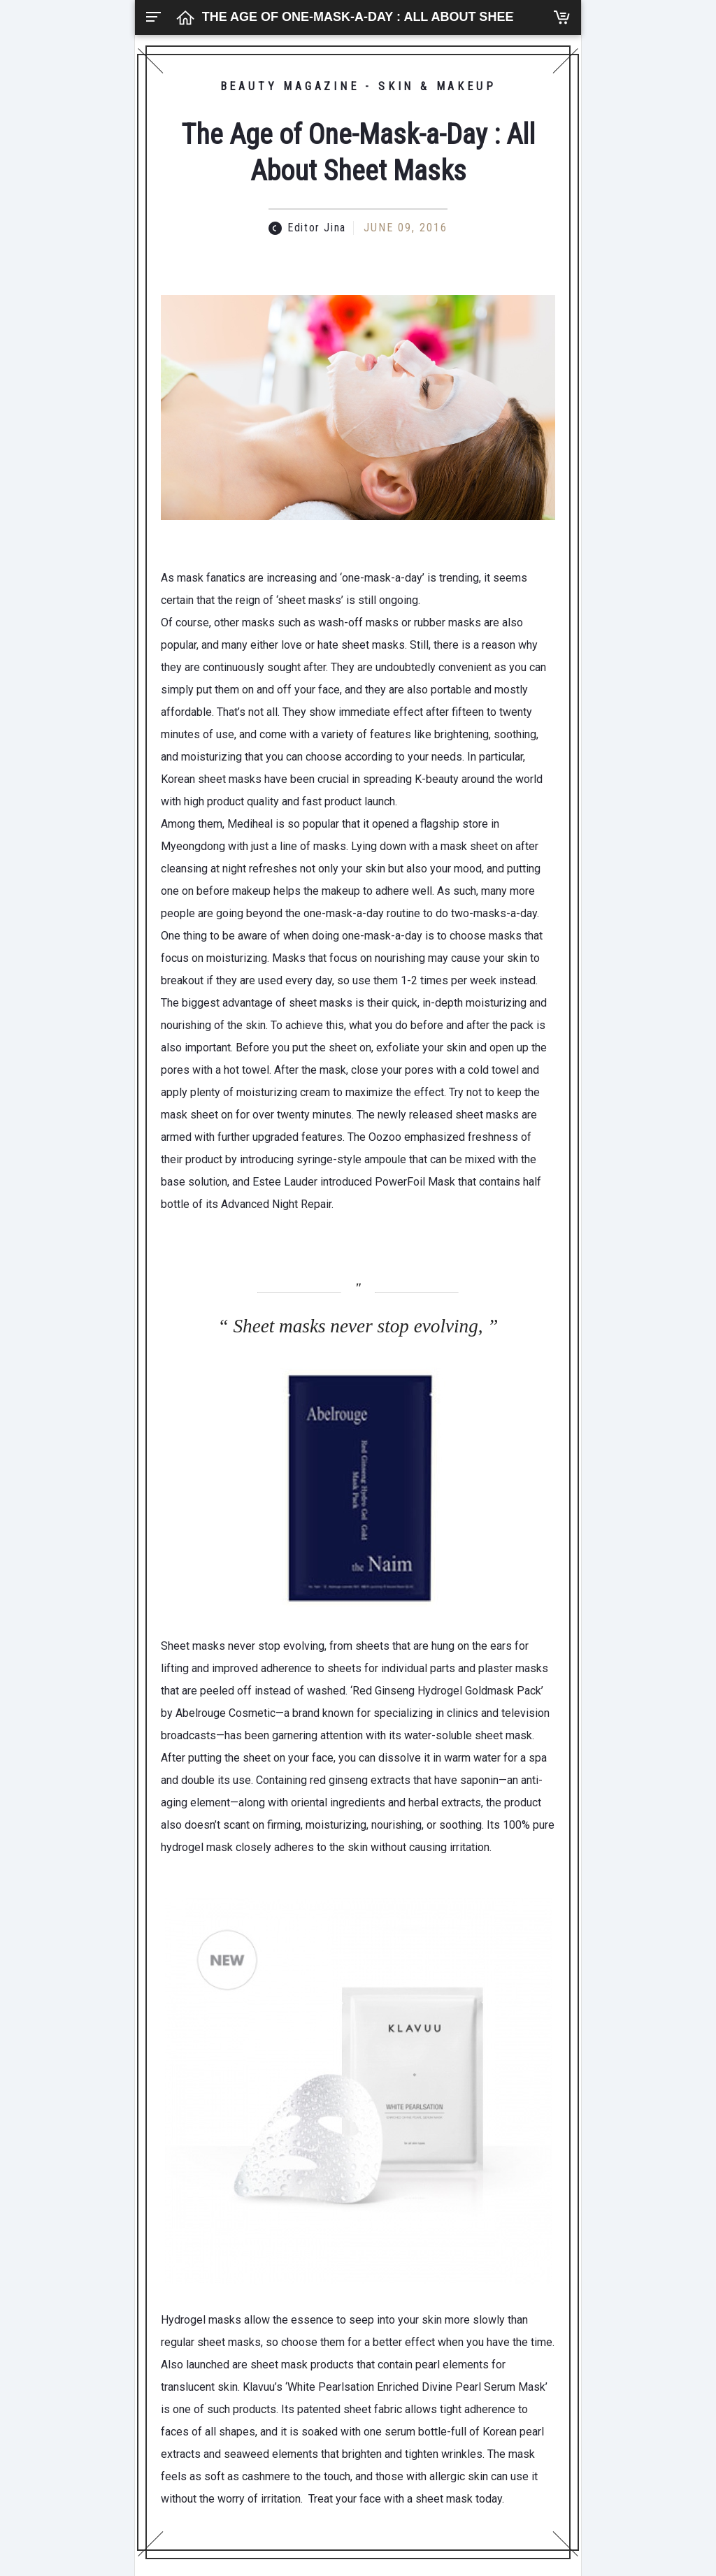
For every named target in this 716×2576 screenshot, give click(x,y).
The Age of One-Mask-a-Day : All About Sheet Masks (386, 17)
